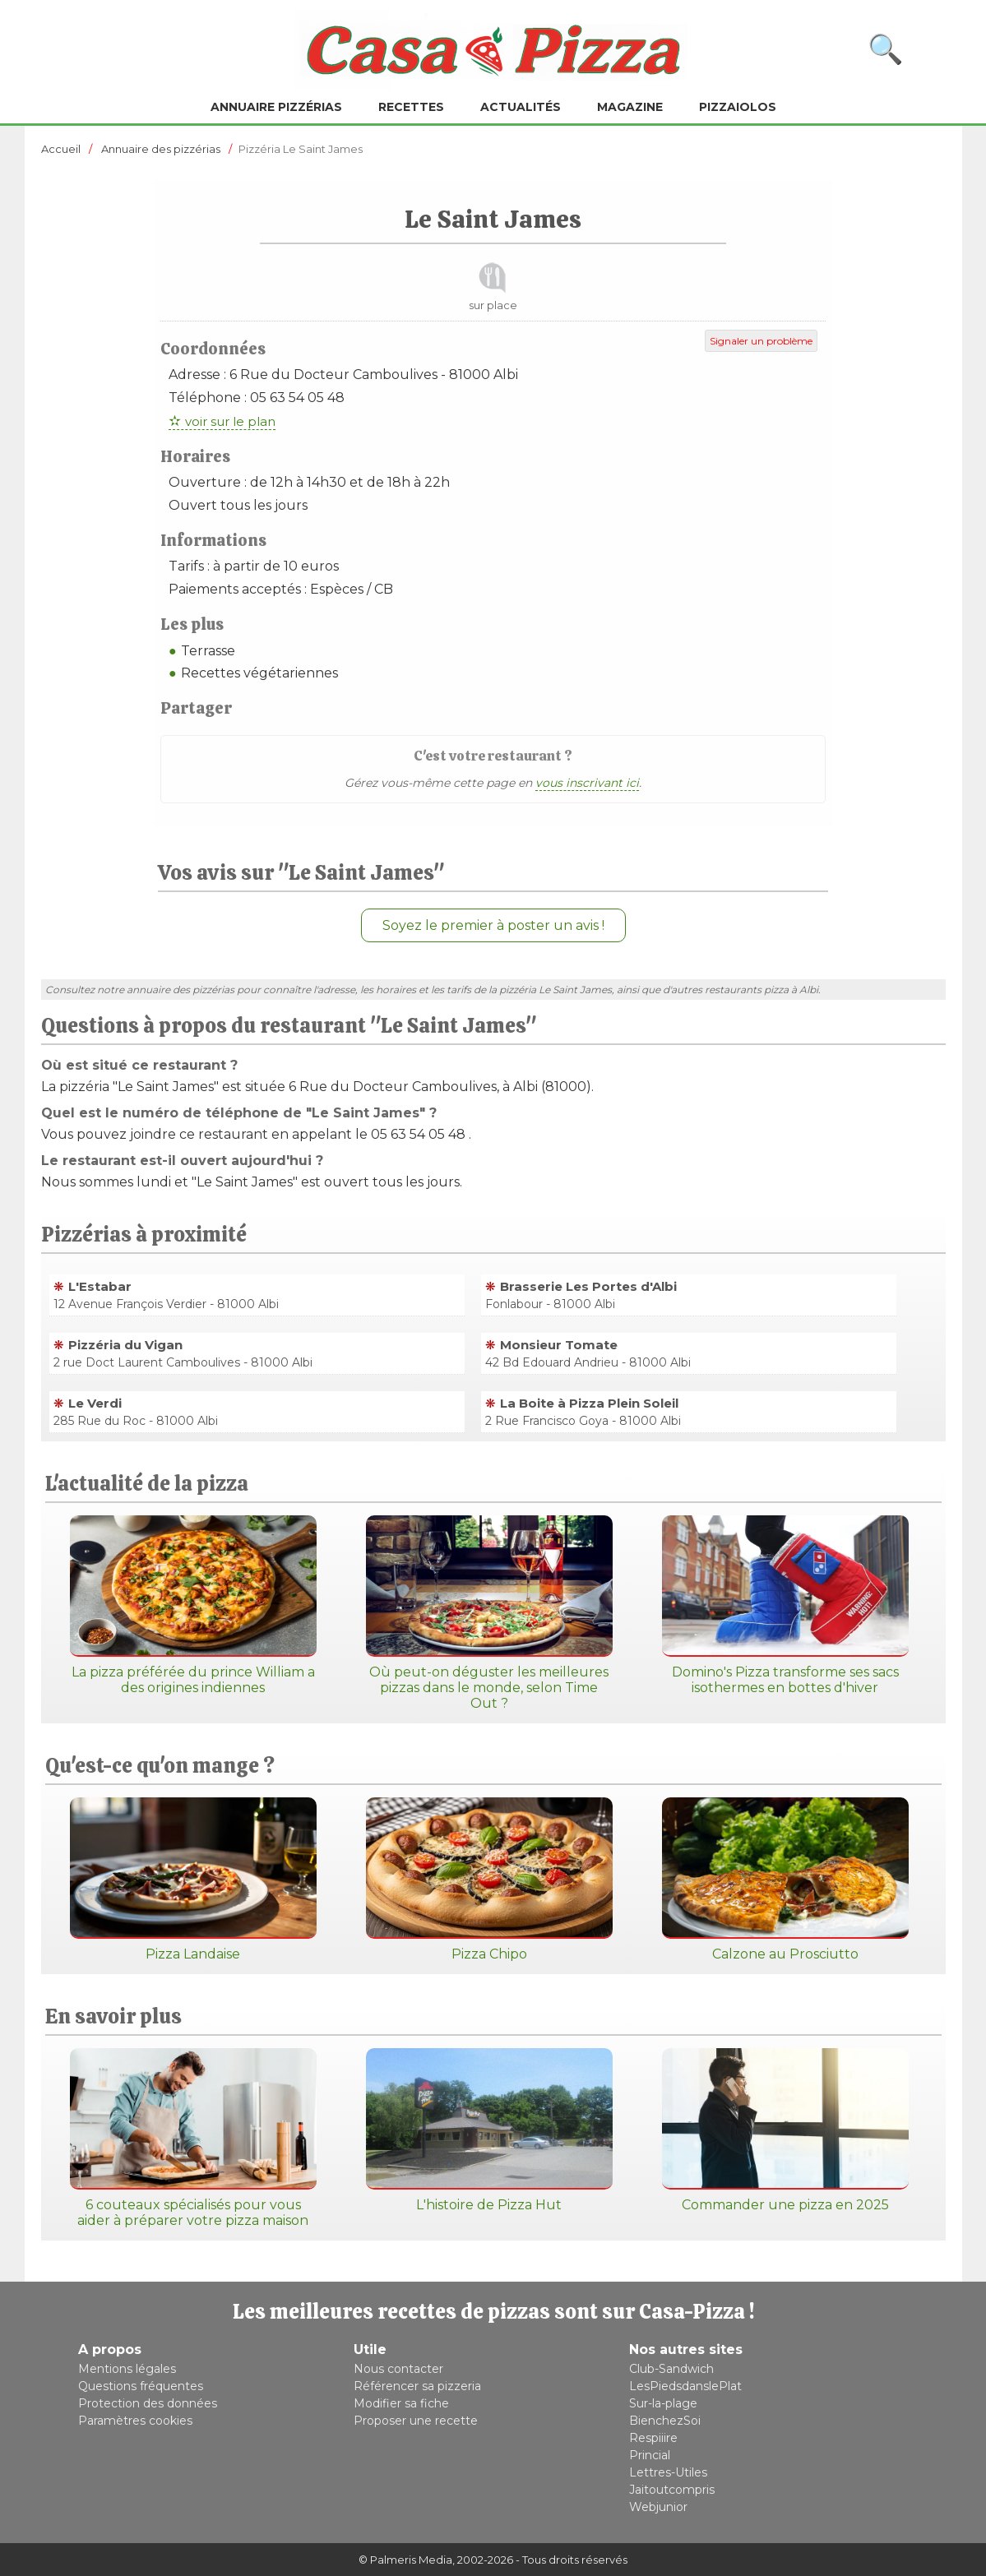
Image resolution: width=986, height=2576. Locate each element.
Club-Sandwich (671, 2368)
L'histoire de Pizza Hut (489, 2130)
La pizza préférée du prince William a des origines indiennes (193, 1605)
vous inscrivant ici (587, 782)
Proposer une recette (416, 2420)
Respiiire (653, 2437)
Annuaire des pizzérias (160, 148)
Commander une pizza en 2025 (785, 2130)
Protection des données (147, 2403)
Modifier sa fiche (401, 2403)
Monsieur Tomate (559, 1345)
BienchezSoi (665, 2420)
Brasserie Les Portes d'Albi (588, 1286)
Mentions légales (127, 2368)
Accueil (61, 148)
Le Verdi (95, 1403)
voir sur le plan (230, 421)
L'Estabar (100, 1286)
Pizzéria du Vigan (125, 1345)
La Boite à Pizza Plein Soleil (589, 1403)
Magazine (630, 106)
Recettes (411, 106)
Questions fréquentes (140, 2386)
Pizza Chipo (489, 1879)
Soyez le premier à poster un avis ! (493, 925)
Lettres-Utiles (668, 2472)
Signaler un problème (761, 341)
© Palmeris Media (405, 2559)
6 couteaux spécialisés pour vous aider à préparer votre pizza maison (193, 2138)
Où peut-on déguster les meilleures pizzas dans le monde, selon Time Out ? (489, 1613)
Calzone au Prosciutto (785, 1879)
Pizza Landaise (193, 1879)
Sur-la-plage (663, 2403)
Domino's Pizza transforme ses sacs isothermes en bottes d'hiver (785, 1605)
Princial (649, 2455)
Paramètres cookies (135, 2420)
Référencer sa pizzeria (417, 2386)
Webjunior (658, 2507)
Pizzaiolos (737, 106)
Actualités (520, 106)
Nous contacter (398, 2368)
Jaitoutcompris (672, 2489)
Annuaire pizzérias (276, 106)
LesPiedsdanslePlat (685, 2386)
